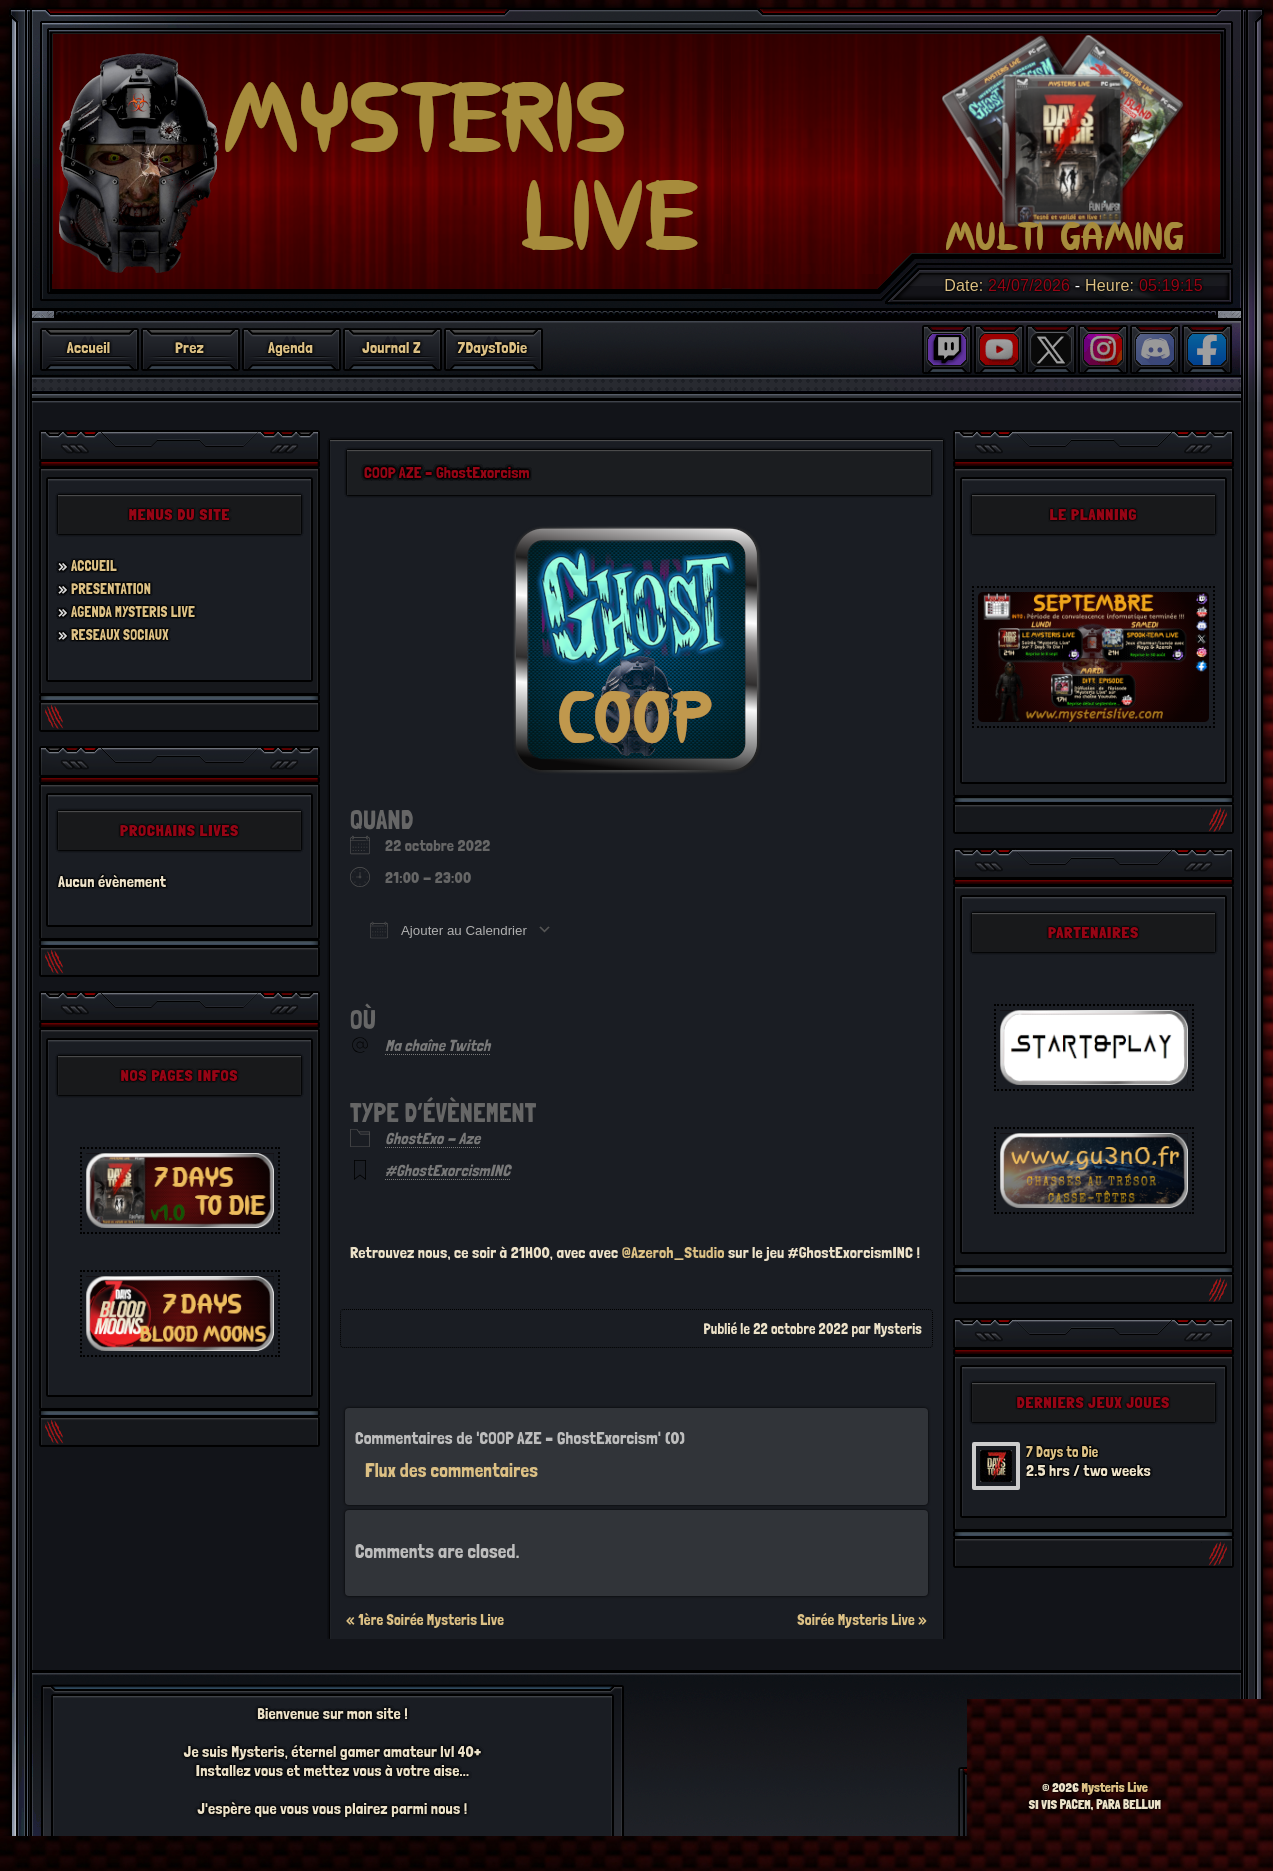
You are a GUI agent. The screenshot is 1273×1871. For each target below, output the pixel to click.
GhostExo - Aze (432, 1138)
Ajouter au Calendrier (448, 930)
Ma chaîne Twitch (437, 1045)
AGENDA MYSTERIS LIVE (140, 611)
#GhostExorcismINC (447, 1170)
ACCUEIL (96, 565)
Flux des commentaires (451, 1470)
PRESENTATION (115, 588)
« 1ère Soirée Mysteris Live (425, 1620)
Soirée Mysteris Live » (862, 1620)
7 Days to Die (1066, 1451)
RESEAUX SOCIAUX (125, 634)
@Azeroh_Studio (673, 1252)
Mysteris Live (1115, 1787)
